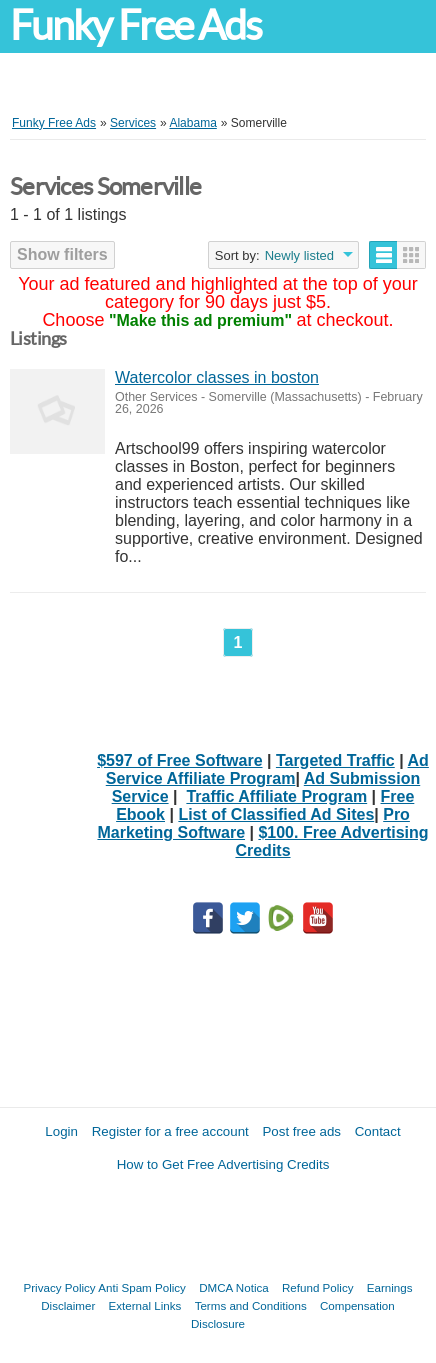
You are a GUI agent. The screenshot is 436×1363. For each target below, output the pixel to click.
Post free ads (301, 1131)
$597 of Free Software (179, 760)
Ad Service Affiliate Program (267, 769)
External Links (145, 1305)
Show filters (62, 254)
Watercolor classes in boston (217, 377)
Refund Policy (318, 1287)
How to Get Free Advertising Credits (223, 1164)
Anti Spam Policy (142, 1287)
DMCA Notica (234, 1287)
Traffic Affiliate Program (276, 796)
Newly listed (299, 255)
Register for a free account (170, 1131)
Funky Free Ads (135, 25)
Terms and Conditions (251, 1305)
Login (61, 1131)
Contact (378, 1131)
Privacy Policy (60, 1287)
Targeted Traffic (335, 760)
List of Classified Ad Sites (276, 814)
